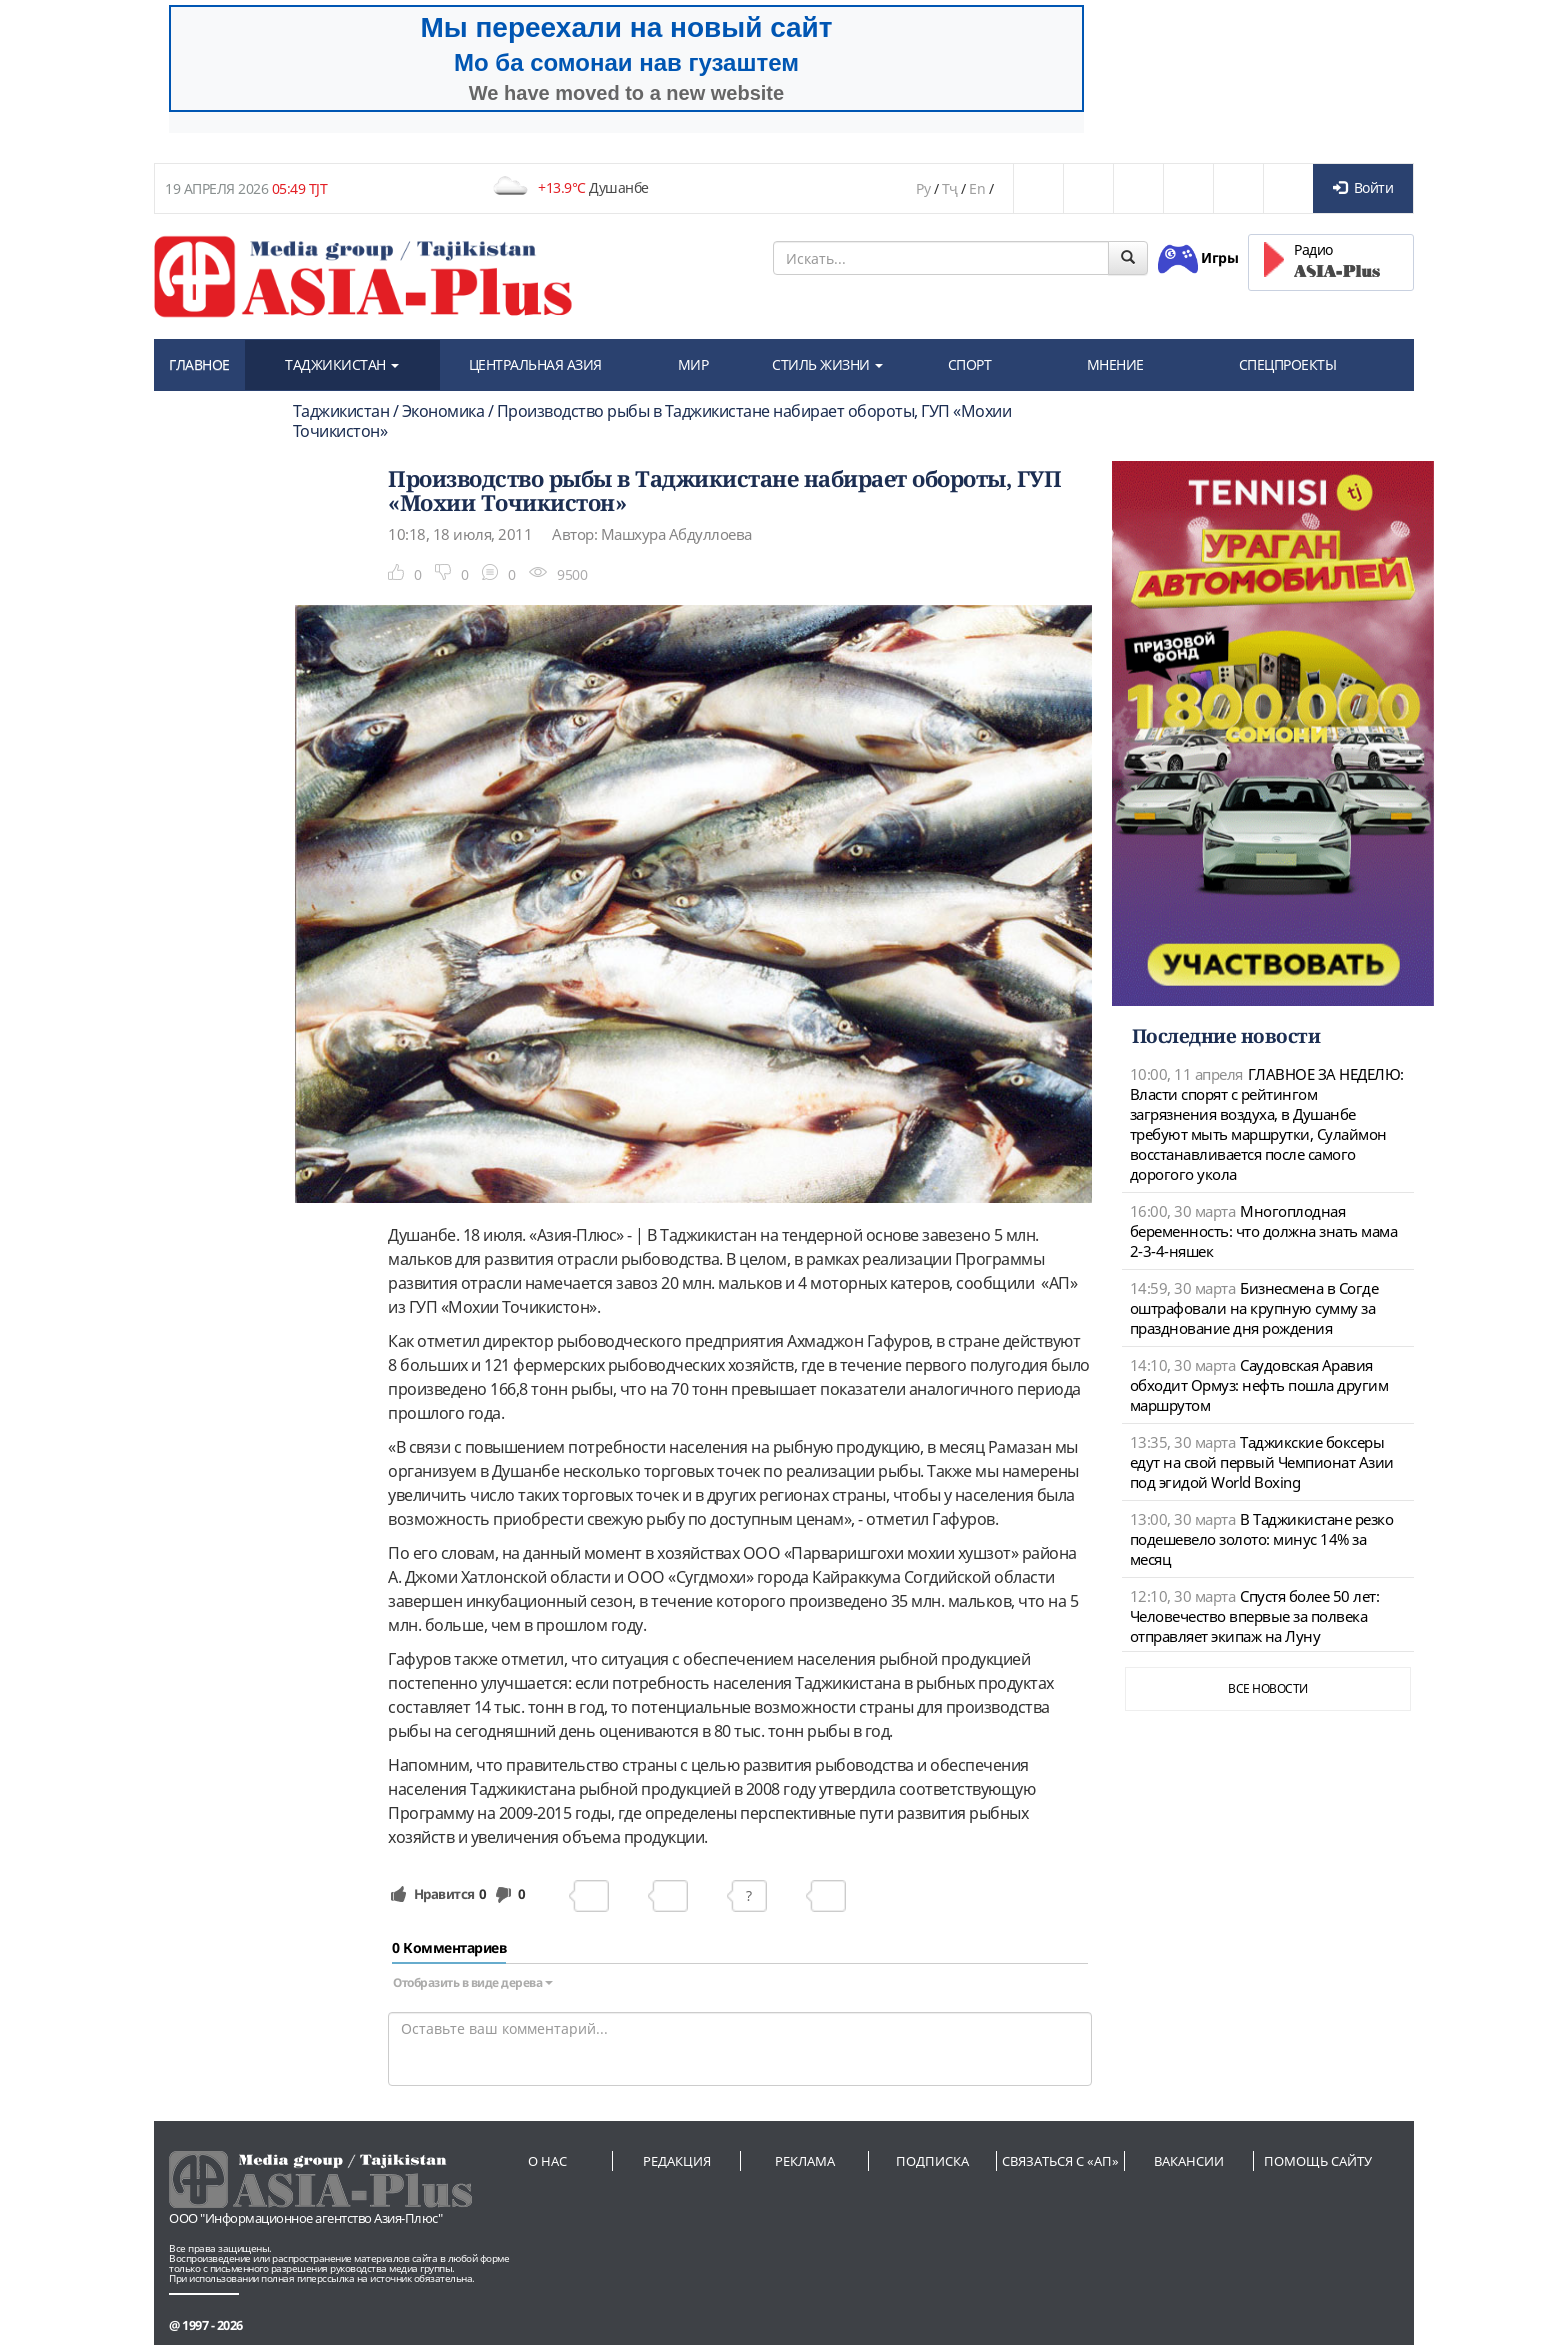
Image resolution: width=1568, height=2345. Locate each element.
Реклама (805, 2161)
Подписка (932, 2161)
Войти (1363, 187)
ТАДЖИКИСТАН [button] (342, 364)
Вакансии (1189, 2161)
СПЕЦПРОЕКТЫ (1288, 364)
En (977, 188)
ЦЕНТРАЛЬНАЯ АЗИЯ (535, 364)
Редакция (677, 2161)
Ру (923, 188)
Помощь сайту (1318, 2161)
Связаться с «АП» (1060, 2161)
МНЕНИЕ (1115, 364)
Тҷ (950, 188)
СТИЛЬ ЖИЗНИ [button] (827, 364)
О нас (547, 2161)
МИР (693, 364)
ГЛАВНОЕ (199, 364)
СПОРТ (970, 364)
